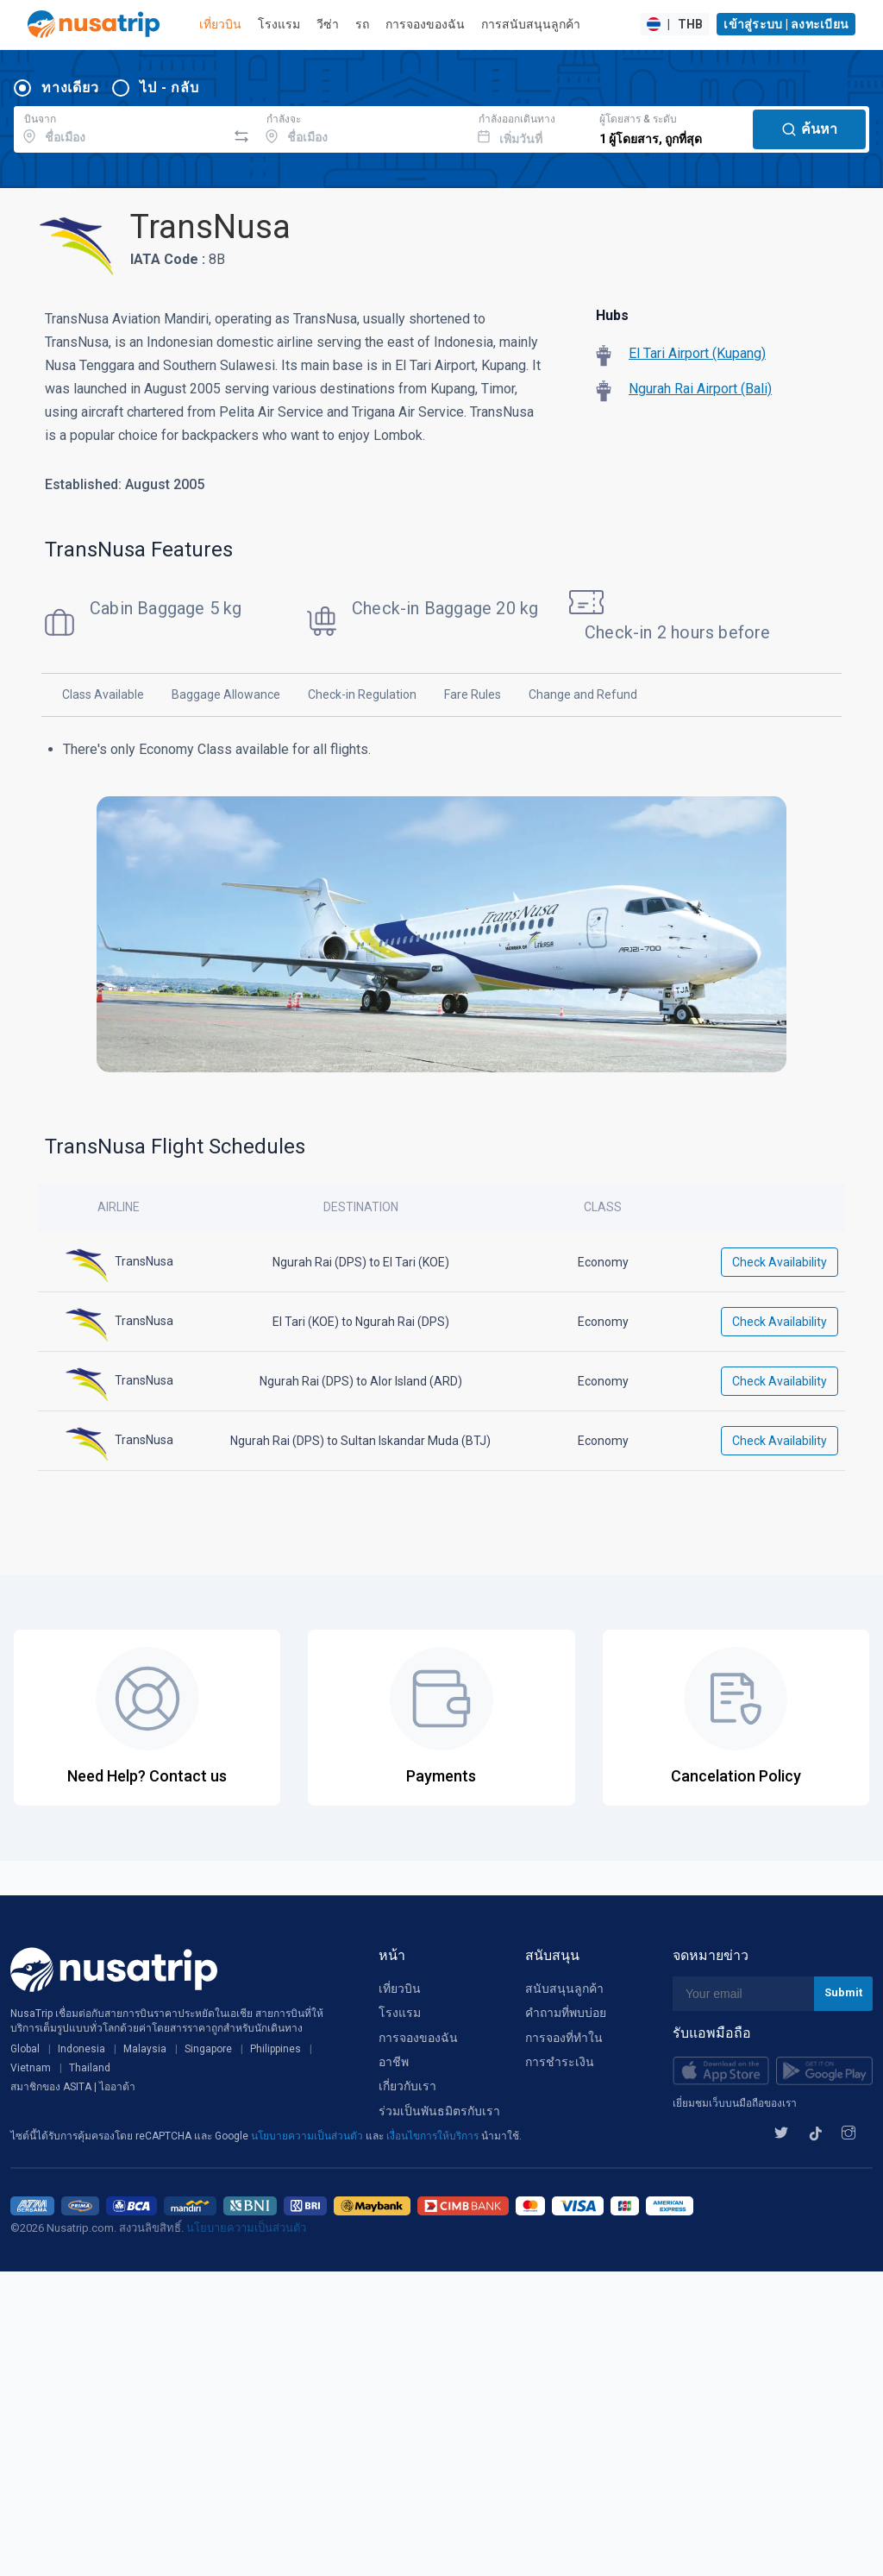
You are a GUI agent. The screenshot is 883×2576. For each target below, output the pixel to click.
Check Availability (779, 1262)
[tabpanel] (441, 915)
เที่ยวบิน (220, 24)
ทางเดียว (69, 87)
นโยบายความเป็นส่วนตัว (308, 2136)
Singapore (208, 2049)
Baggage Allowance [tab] (226, 694)
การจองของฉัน (425, 24)
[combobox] (120, 127)
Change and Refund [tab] (583, 694)
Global (25, 2049)
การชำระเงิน (559, 2062)
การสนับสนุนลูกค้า (530, 24)
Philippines (275, 2049)
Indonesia (81, 2049)
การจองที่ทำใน (564, 2038)
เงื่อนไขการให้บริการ (433, 2136)
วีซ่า (327, 24)
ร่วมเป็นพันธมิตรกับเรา (439, 2111)
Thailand (89, 2068)
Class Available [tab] (103, 694)
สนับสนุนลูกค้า (564, 1988)
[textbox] (120, 127)
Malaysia (144, 2049)
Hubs (612, 315)
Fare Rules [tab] (472, 694)
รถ (362, 24)
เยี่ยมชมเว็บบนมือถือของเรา (735, 2103)
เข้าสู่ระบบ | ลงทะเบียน (786, 24)
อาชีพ (394, 2062)
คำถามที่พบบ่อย (565, 2013)
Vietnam (30, 2068)
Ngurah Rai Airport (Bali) (700, 388)
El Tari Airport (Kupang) (697, 353)
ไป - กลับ (169, 87)
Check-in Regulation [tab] (362, 694)
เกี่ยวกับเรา (407, 2086)
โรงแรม (279, 24)
